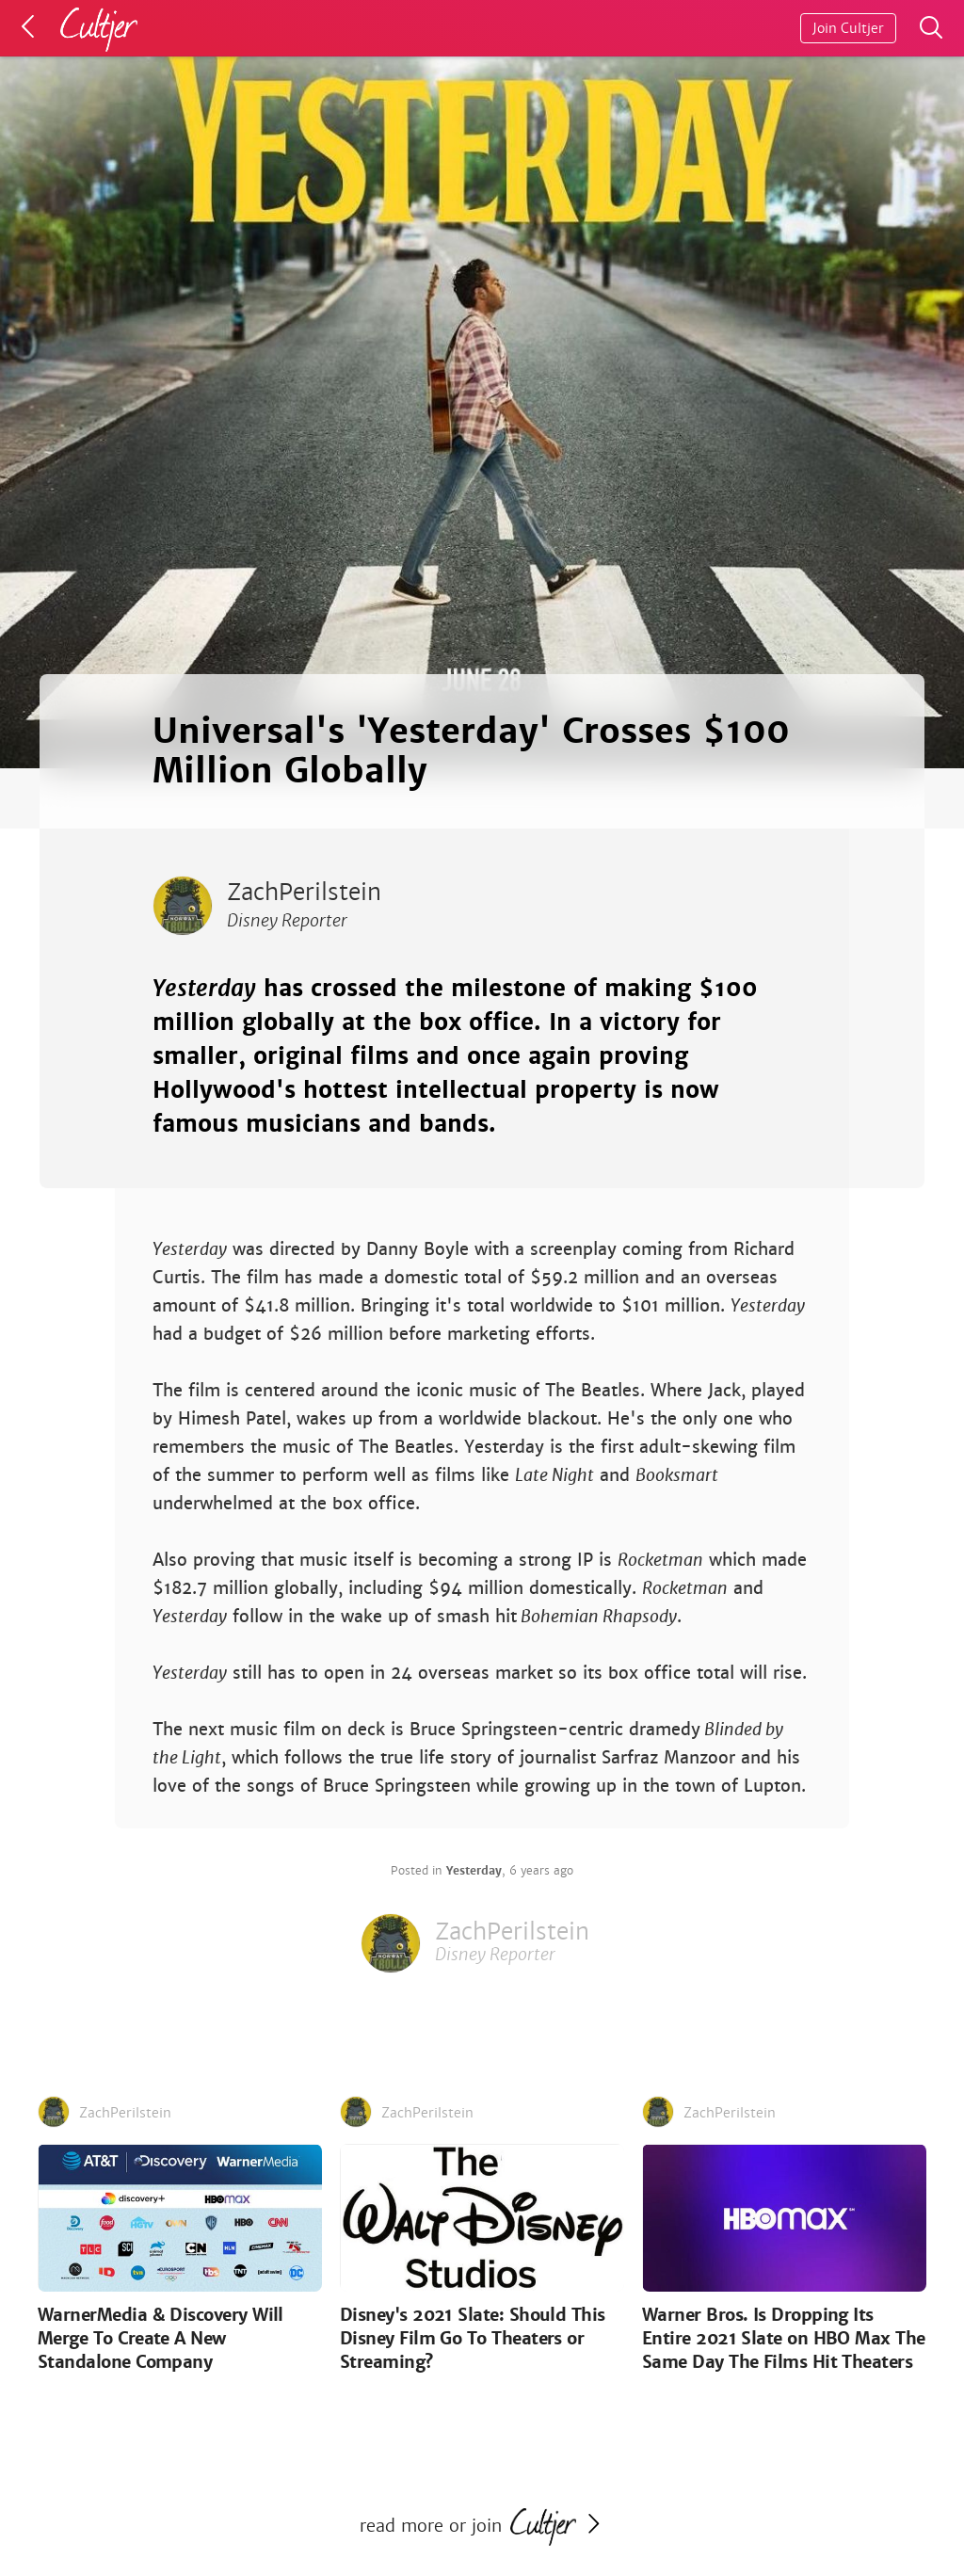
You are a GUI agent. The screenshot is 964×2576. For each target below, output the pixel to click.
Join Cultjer (848, 28)
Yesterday (474, 1870)
